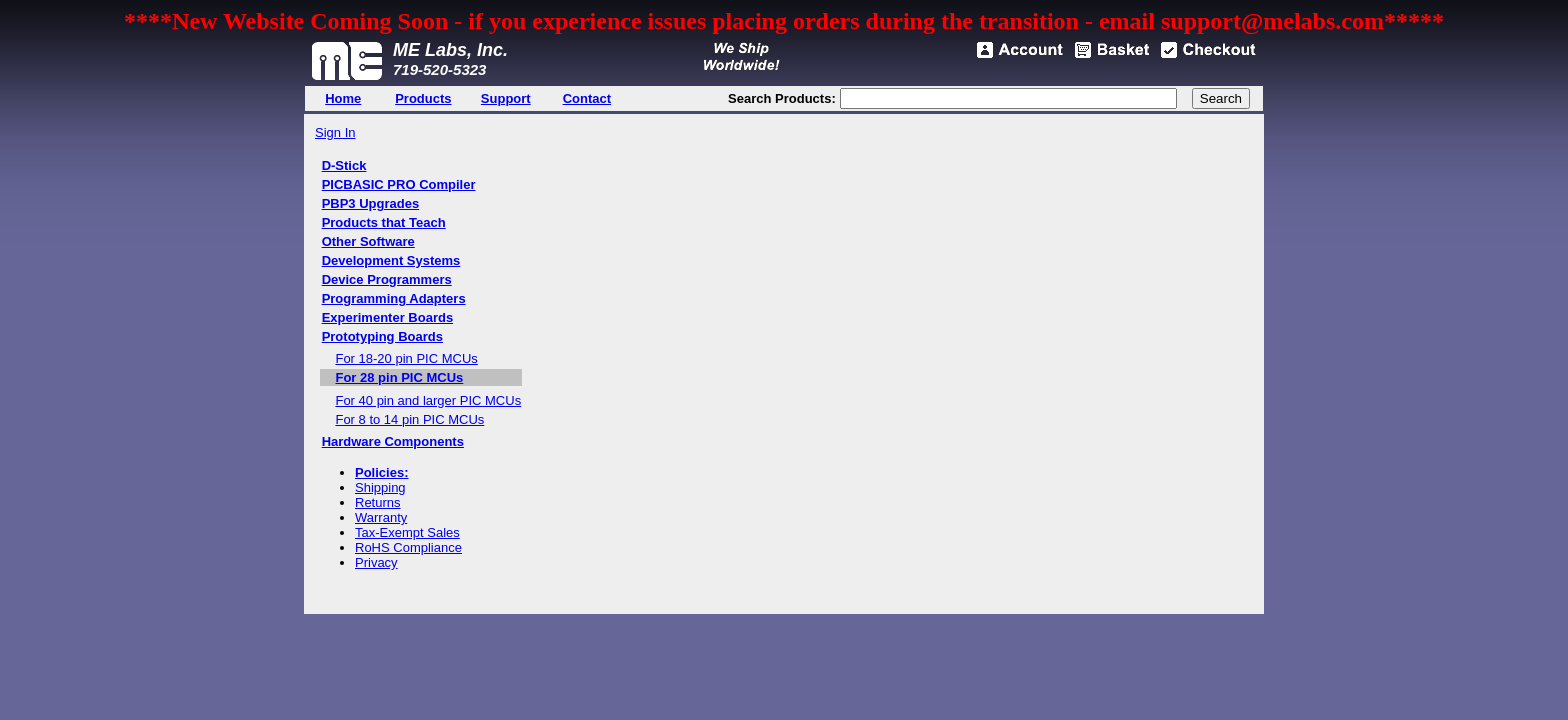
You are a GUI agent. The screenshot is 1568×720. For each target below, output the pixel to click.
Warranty (381, 517)
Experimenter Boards (388, 317)
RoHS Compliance (408, 547)
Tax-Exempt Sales (407, 532)
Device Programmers (387, 279)
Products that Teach (384, 222)
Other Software (368, 241)
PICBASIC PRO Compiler (399, 184)
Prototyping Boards (382, 336)
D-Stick (344, 165)
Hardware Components (393, 441)
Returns (378, 502)
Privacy (376, 562)
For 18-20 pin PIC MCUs (406, 358)
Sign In (335, 132)
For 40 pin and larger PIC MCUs (428, 400)
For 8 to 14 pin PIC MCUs (409, 419)
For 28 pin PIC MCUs (399, 377)
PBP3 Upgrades (371, 203)
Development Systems (391, 260)
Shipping (380, 487)
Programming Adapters (394, 298)
